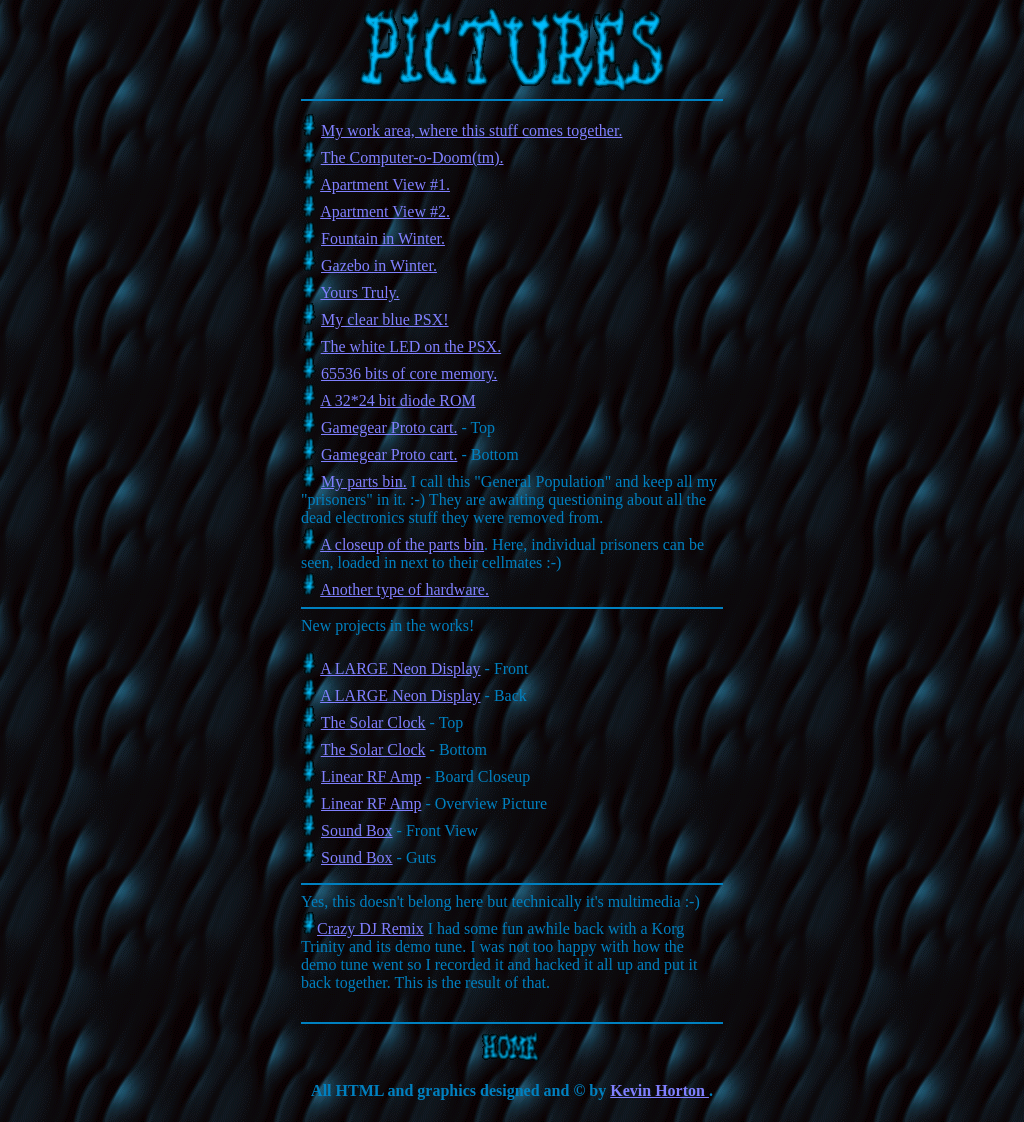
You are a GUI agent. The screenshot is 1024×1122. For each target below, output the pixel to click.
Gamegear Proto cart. (389, 427)
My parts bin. (364, 481)
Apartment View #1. (385, 184)
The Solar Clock (373, 722)
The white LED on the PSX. (411, 346)
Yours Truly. (359, 292)
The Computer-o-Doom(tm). (412, 157)
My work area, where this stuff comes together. (471, 130)
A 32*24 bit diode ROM (398, 400)
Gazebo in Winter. (379, 265)
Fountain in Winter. (383, 238)
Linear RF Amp (371, 776)
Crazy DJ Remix (370, 928)
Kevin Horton (659, 1090)
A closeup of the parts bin (402, 544)
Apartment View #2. (385, 211)
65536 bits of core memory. (409, 373)
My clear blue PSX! (385, 319)
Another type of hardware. (404, 589)
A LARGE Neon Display (400, 668)
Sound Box (357, 830)
